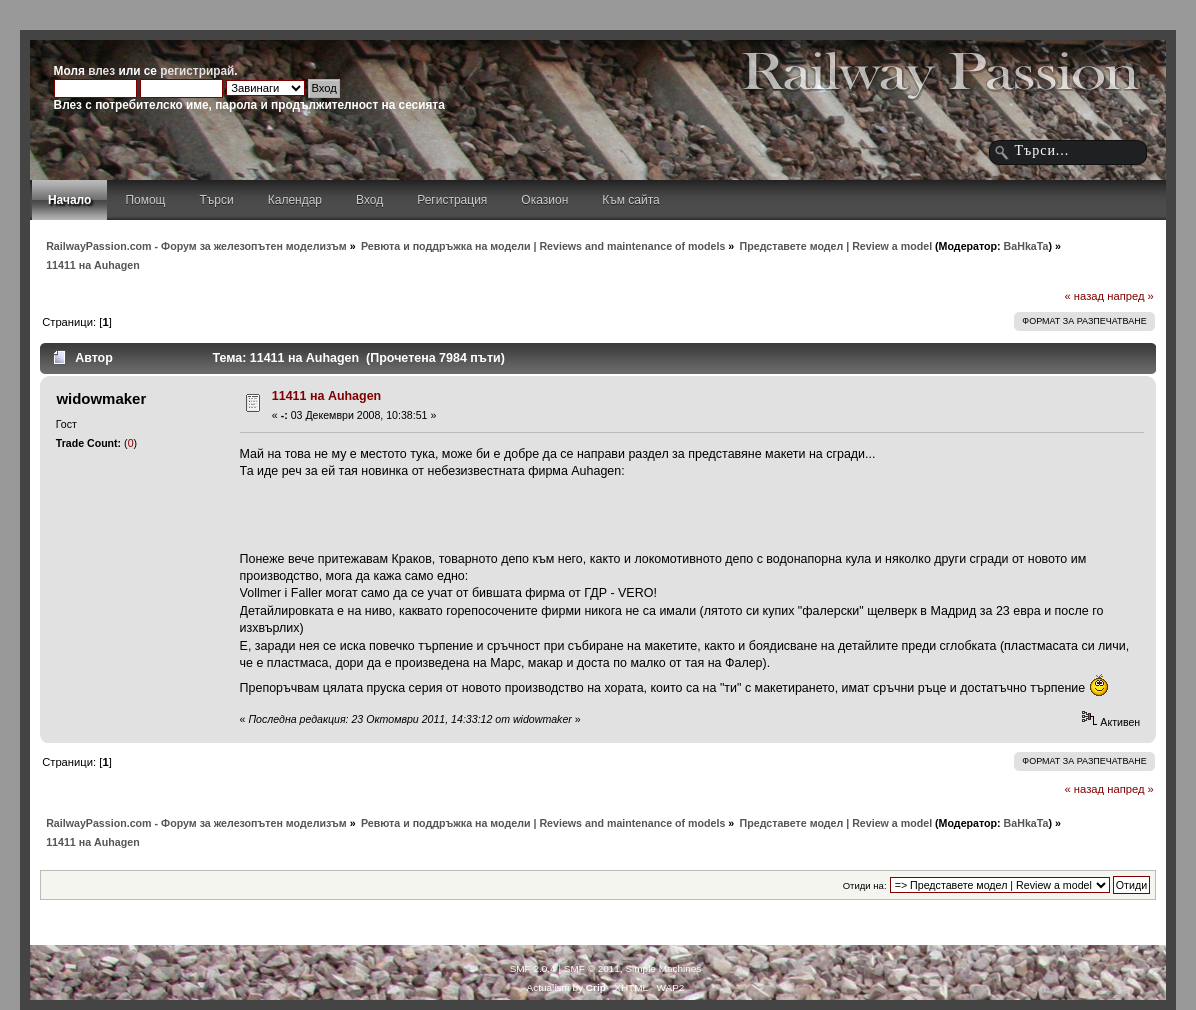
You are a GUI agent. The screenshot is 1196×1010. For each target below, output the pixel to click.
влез (101, 71)
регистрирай (197, 71)
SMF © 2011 (592, 968)
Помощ (145, 200)
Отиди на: (865, 885)
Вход (369, 200)
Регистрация (452, 200)
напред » (1130, 296)
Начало (69, 200)
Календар (295, 200)
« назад (1084, 296)
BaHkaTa (1026, 246)
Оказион (544, 200)
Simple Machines (663, 968)
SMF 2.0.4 (533, 968)
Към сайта (631, 200)
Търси (217, 200)
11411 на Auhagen (326, 396)
